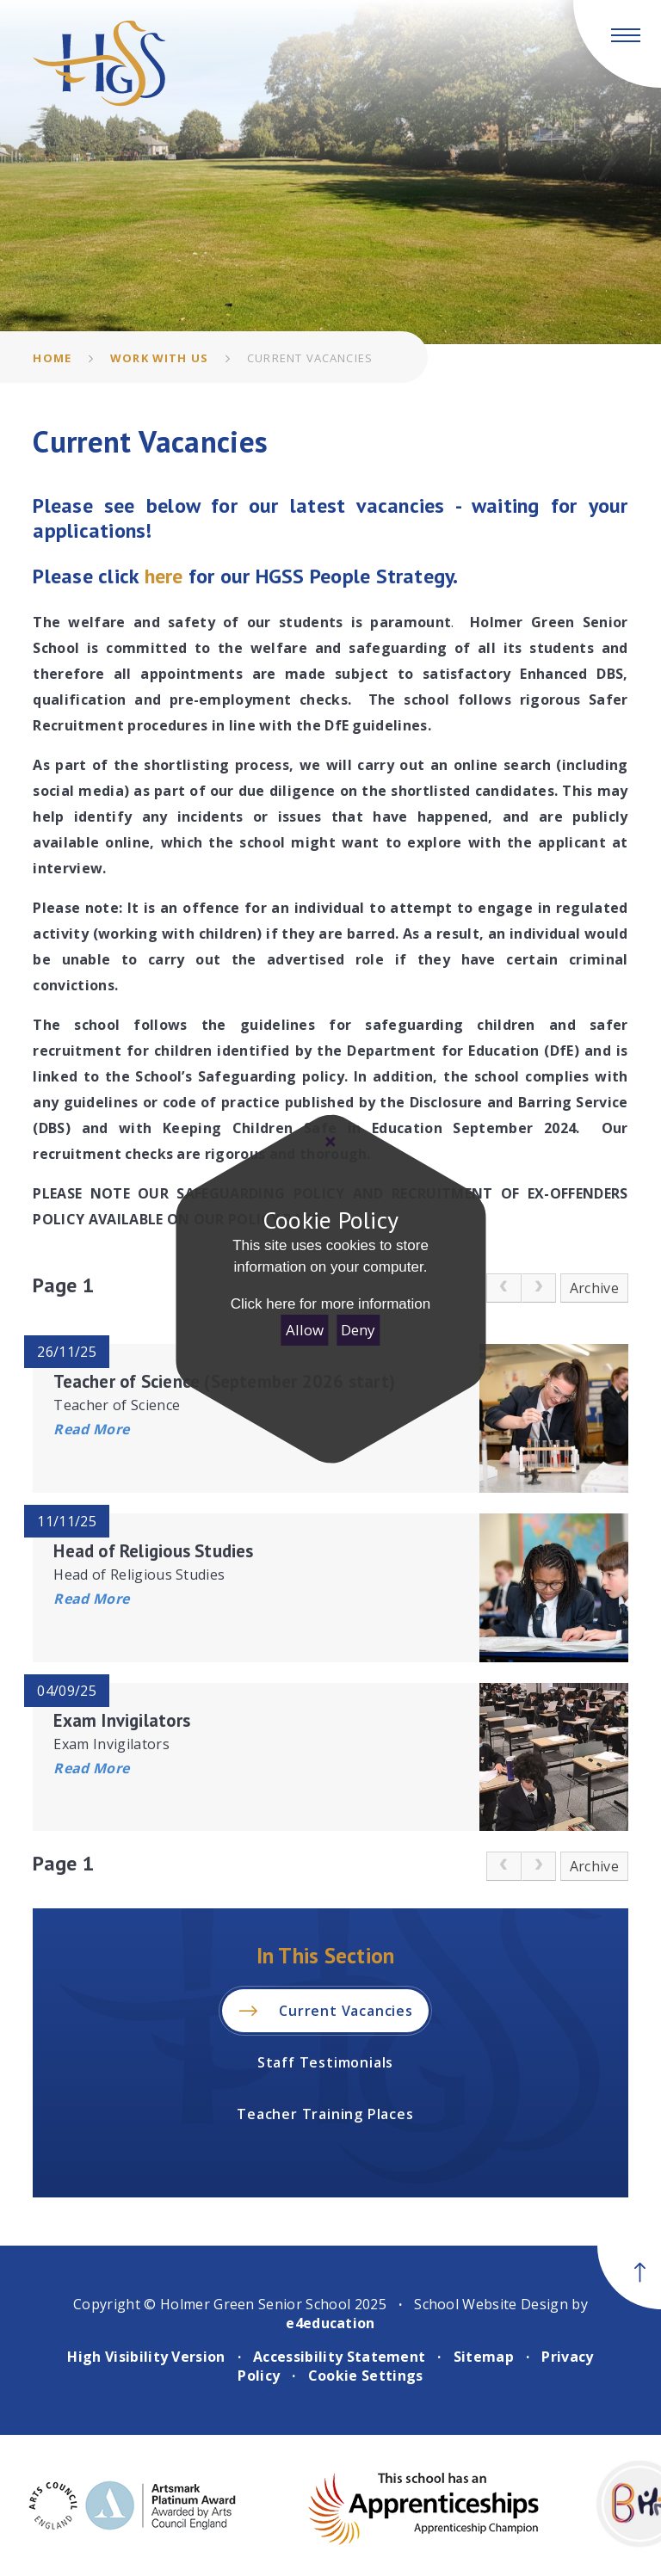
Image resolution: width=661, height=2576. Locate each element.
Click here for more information (330, 1304)
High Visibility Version (146, 2356)
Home (52, 358)
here (166, 576)
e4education (330, 2323)
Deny (358, 1330)
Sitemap (484, 2356)
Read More (91, 1429)
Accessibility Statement (339, 2356)
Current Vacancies (310, 358)
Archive (594, 1288)
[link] (504, 1288)
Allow (305, 1330)
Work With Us (159, 358)
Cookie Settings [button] (365, 2375)
